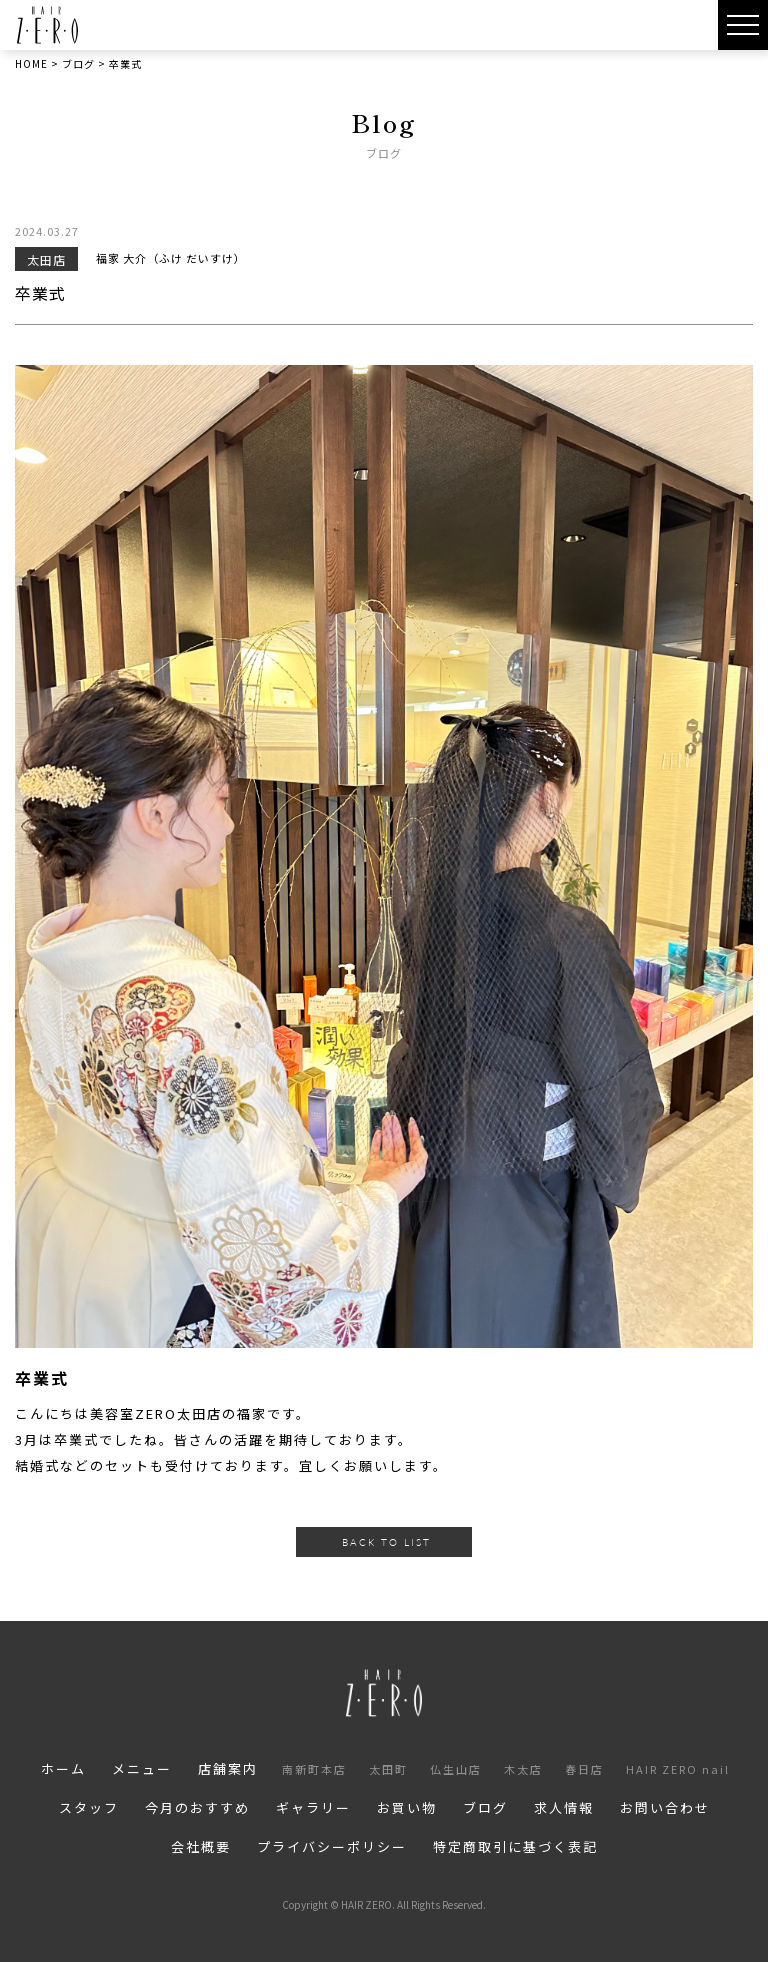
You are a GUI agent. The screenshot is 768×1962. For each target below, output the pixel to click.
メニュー (142, 1768)
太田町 (388, 1769)
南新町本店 (314, 1769)
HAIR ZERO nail (678, 1769)
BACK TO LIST (386, 1542)
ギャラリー (313, 1807)
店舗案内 (228, 1768)
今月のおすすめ (197, 1807)
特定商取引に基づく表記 (515, 1846)
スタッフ (89, 1807)
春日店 (584, 1769)
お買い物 (407, 1807)
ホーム (63, 1768)
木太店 (523, 1769)
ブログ (485, 1807)
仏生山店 (456, 1769)
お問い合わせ (665, 1807)
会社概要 (201, 1846)
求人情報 (564, 1807)
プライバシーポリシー (332, 1846)
